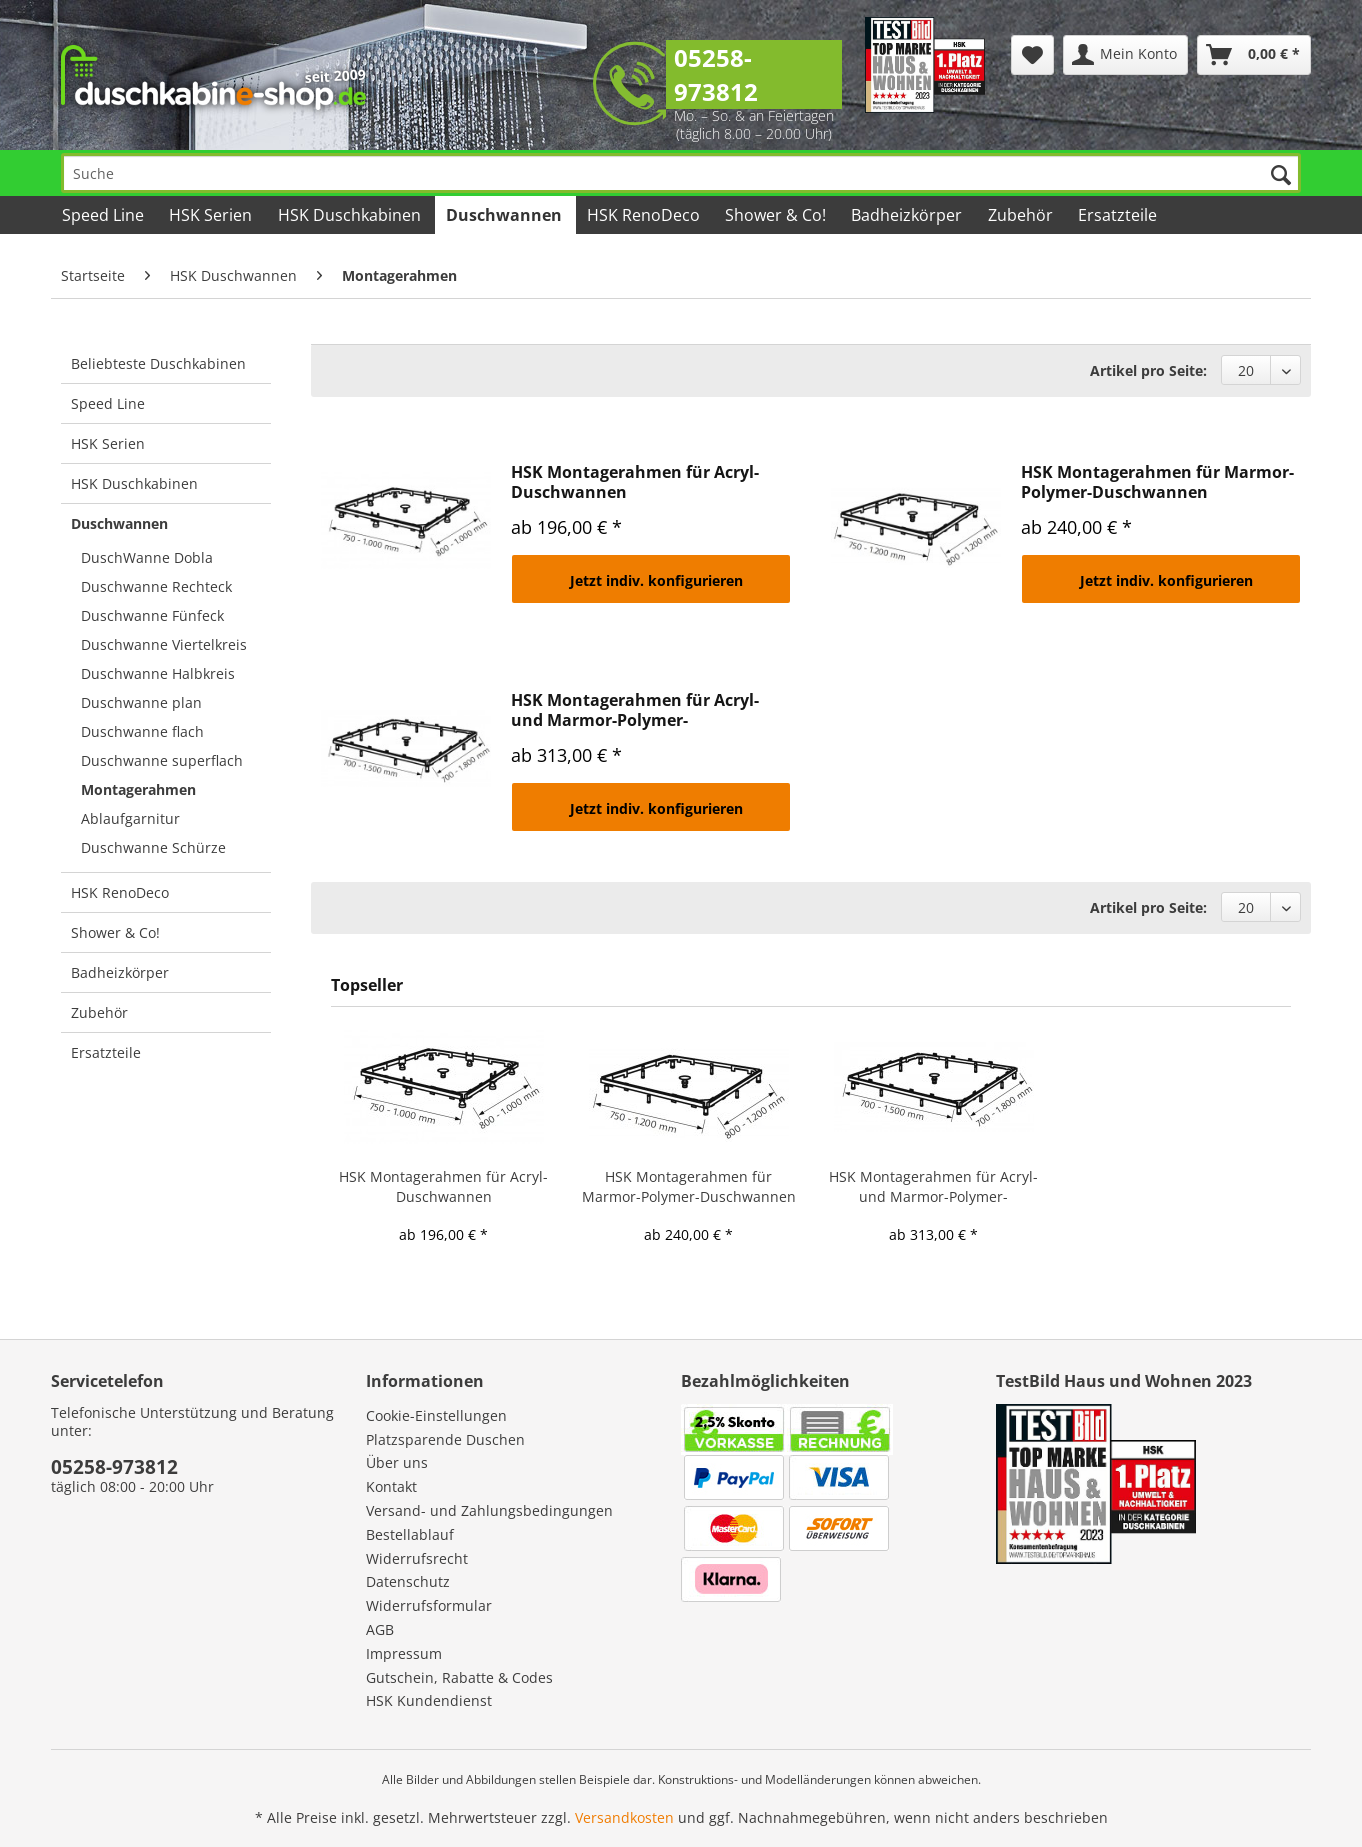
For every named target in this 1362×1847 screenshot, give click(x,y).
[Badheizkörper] (908, 215)
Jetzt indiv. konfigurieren (656, 580)
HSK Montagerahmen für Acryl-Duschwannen (635, 482)
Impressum (404, 1653)
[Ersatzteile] (1119, 215)
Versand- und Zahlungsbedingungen (489, 1510)
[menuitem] (1032, 55)
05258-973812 (716, 74)
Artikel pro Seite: (1148, 370)
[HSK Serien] (212, 215)
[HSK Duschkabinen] (350, 215)
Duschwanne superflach (162, 760)
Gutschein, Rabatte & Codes (459, 1677)
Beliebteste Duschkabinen (158, 363)
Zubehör (99, 1012)
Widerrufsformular (429, 1605)
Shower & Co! (115, 932)
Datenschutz (408, 1581)
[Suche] (681, 173)
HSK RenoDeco (120, 892)
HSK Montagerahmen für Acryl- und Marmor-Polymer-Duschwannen (635, 710)
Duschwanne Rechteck (156, 586)
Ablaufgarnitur (130, 818)
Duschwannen (119, 523)
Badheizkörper (120, 972)
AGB (380, 1629)
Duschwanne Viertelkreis (164, 644)
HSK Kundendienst (429, 1700)
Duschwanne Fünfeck (152, 615)
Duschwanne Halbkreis (158, 673)
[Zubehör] (1021, 215)
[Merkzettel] (1032, 55)
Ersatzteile (106, 1052)
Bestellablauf (410, 1534)
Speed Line (108, 403)
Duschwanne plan (141, 702)
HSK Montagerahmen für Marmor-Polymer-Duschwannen (1157, 482)
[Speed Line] (104, 215)
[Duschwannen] (505, 215)
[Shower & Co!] (777, 215)
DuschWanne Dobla (147, 557)
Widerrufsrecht (417, 1558)
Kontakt (391, 1486)
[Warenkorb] (1254, 55)
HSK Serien (108, 443)
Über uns (397, 1462)
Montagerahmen (138, 789)
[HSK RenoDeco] (645, 215)
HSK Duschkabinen (134, 483)
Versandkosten (624, 1817)
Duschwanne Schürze (153, 847)
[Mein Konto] (1125, 55)
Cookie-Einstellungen (436, 1415)
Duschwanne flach (142, 731)
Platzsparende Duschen (445, 1439)
